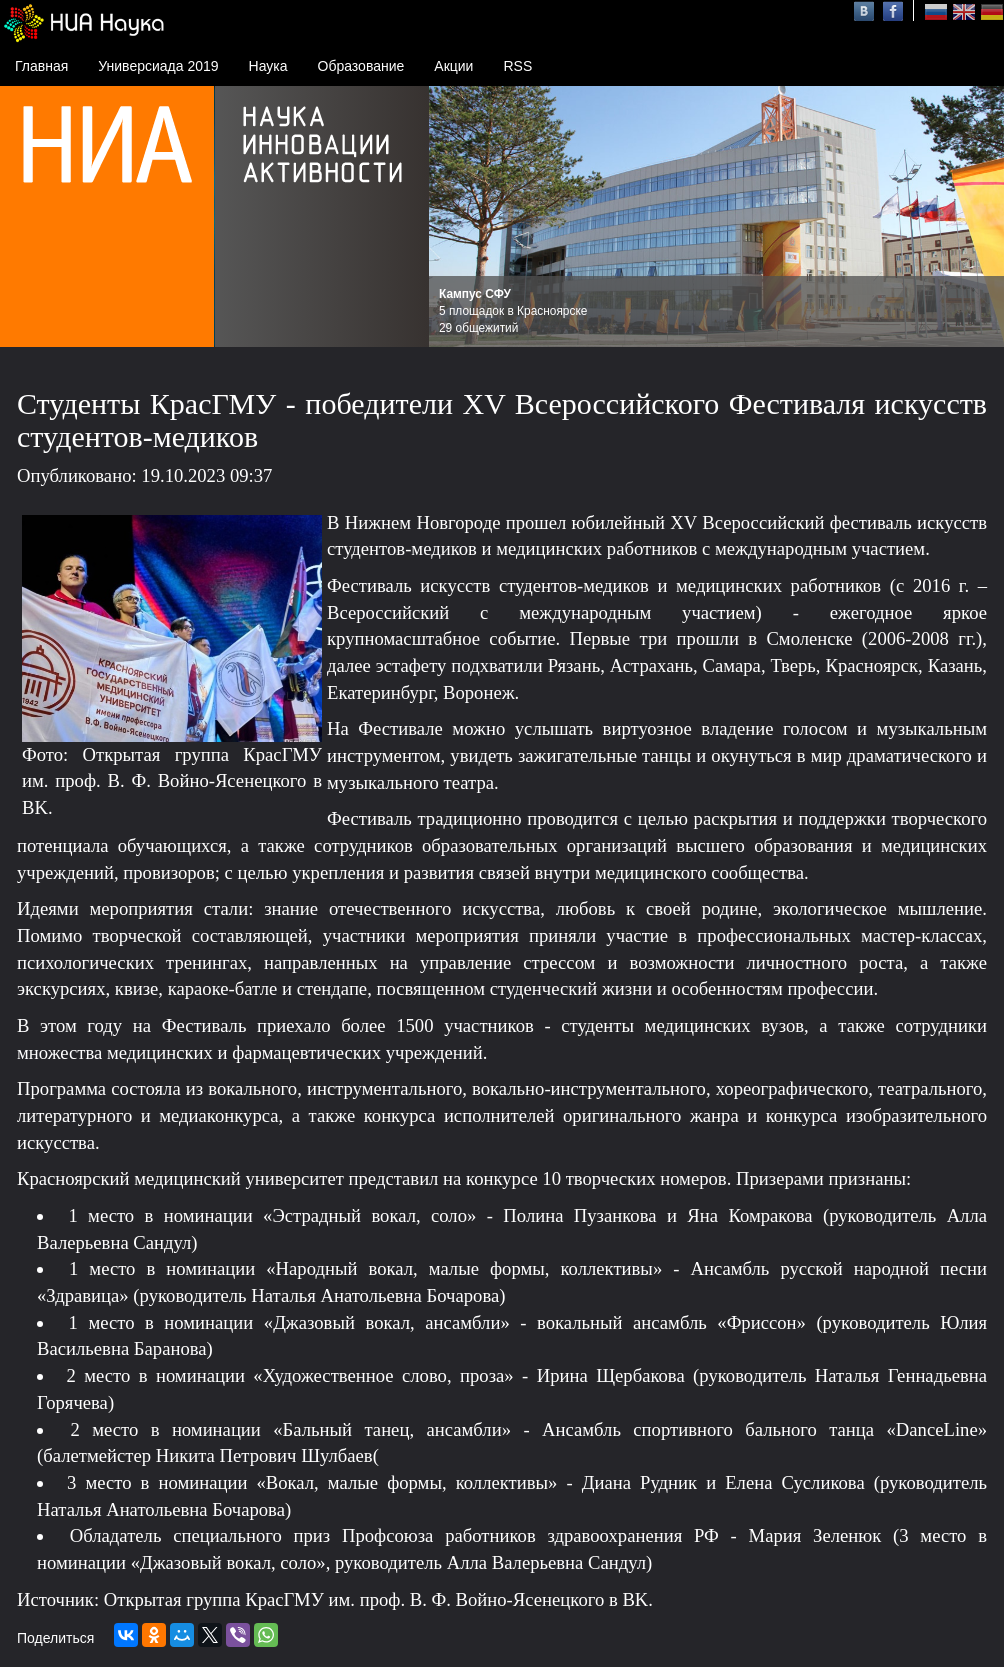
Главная (41, 66)
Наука (268, 66)
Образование (361, 66)
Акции (453, 66)
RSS (517, 66)
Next (978, 217)
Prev (455, 217)
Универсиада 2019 (158, 66)
